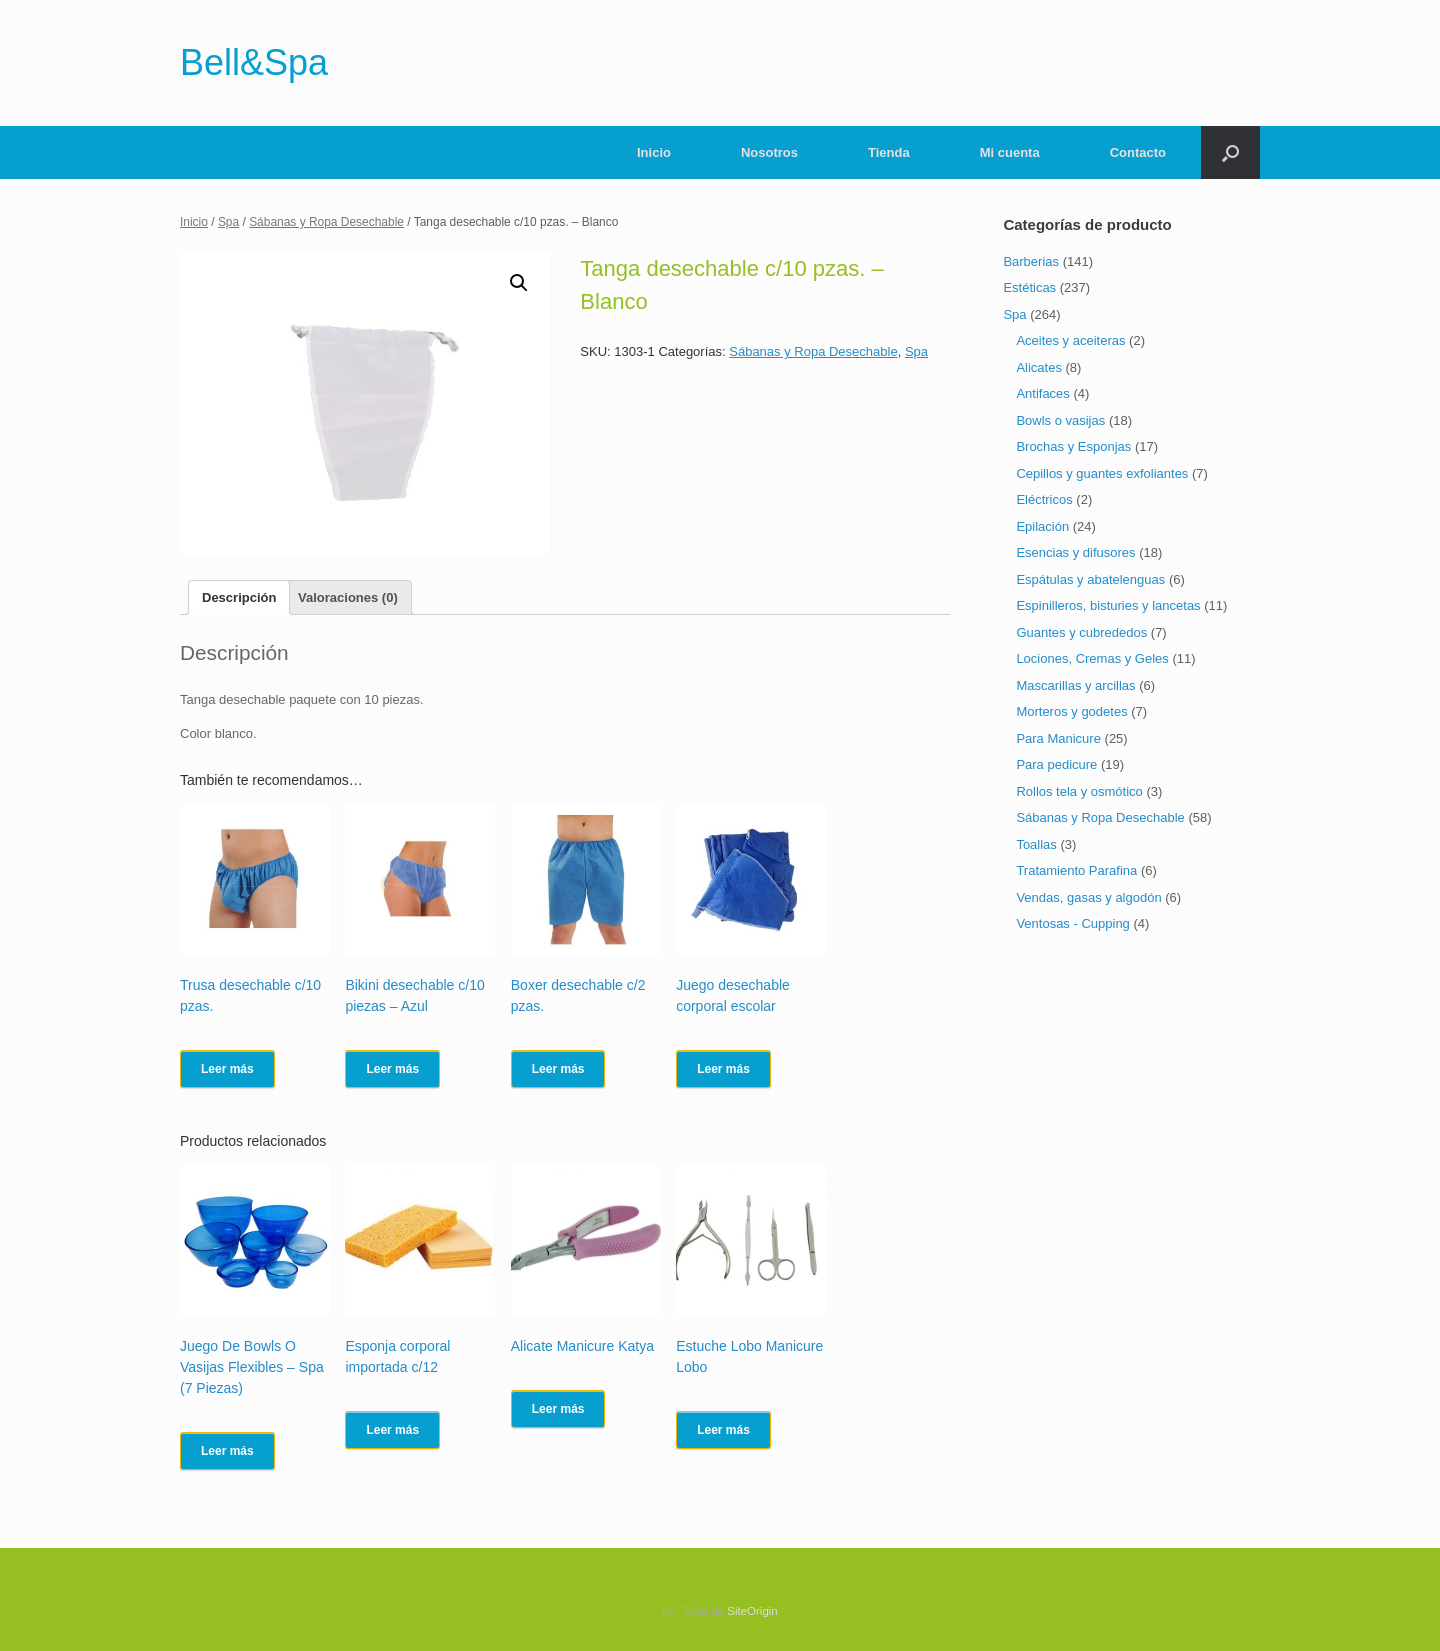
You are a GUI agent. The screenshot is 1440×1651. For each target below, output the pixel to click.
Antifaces (1042, 393)
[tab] (239, 597)
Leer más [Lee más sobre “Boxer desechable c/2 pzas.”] (558, 1069)
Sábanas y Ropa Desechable (326, 222)
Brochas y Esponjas (1073, 446)
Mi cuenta (1010, 152)
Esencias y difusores (1075, 552)
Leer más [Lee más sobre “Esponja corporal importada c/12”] (392, 1430)
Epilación (1042, 526)
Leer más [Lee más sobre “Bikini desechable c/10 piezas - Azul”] (392, 1069)
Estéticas (1029, 287)
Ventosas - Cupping (1072, 923)
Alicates (1039, 367)
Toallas (1036, 844)
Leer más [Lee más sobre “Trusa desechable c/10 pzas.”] (227, 1069)
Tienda (889, 152)
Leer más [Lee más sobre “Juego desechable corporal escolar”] (723, 1069)
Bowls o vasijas (1060, 420)
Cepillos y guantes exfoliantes (1102, 473)
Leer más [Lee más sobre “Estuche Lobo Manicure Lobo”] (723, 1430)
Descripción (239, 597)
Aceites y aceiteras (1070, 340)
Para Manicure (1058, 738)
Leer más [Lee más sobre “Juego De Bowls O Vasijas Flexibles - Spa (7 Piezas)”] (227, 1451)
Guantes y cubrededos (1081, 632)
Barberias (1031, 261)
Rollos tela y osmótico (1079, 791)
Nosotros (769, 152)
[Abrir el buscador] (1230, 152)
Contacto (1138, 152)
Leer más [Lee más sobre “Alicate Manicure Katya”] (558, 1409)
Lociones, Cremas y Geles (1092, 658)
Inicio (654, 152)
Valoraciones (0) (348, 597)
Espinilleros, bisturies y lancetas (1108, 605)
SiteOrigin (752, 1611)
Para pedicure (1056, 764)
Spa (228, 222)
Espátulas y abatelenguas (1090, 579)
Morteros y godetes (1071, 711)
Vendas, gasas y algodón (1088, 897)
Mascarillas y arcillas (1075, 685)
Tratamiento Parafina (1076, 870)
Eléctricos (1044, 499)
